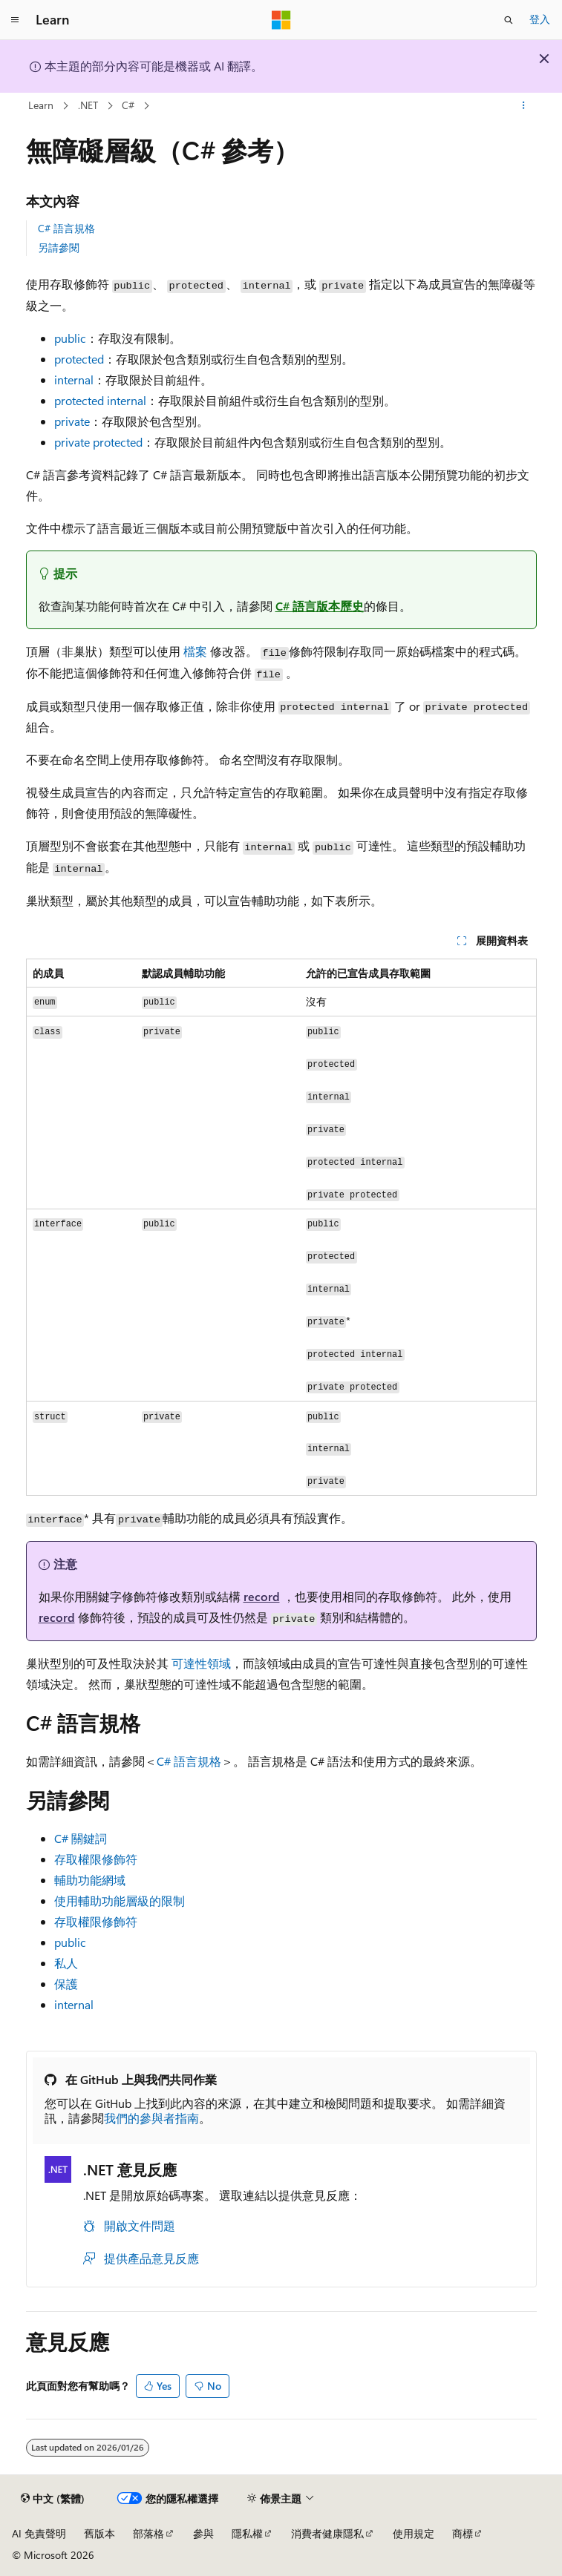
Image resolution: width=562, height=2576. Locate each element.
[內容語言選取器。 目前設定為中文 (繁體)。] (53, 2499)
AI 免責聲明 (39, 2533)
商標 (462, 2533)
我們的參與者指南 (151, 2118)
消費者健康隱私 (327, 2533)
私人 (66, 1963)
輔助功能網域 (89, 1879)
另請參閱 (58, 247)
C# (128, 105)
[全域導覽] (15, 20)
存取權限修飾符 (95, 1859)
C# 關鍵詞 (80, 1838)
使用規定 (413, 2533)
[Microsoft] (281, 20)
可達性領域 (201, 1663)
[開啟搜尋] (508, 20)
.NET (88, 105)
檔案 (195, 651)
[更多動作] (523, 106)
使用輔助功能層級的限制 (119, 1900)
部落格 (148, 2533)
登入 (539, 19)
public (70, 1942)
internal (74, 2004)
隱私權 (247, 2533)
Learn (40, 105)
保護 (66, 1983)
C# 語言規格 (66, 228)
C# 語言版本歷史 (319, 606)
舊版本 (99, 2533)
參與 (203, 2533)
